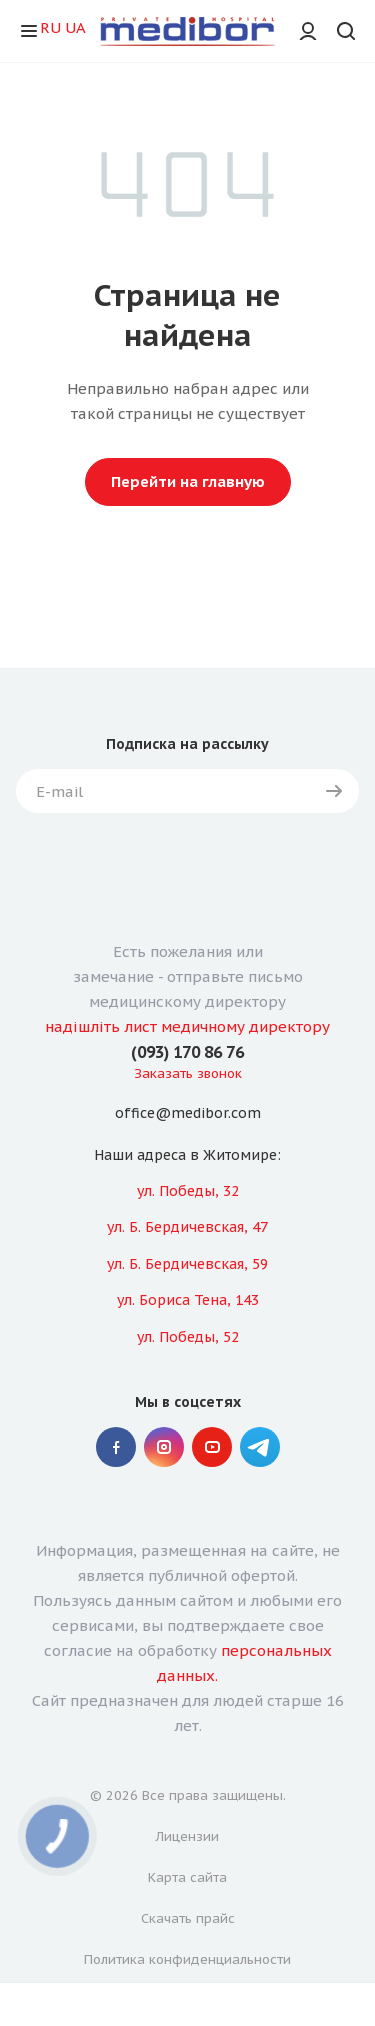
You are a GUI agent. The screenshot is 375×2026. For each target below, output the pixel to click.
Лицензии (187, 1836)
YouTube (212, 1447)
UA (75, 27)
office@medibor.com (188, 1114)
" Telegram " (260, 1447)
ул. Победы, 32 (188, 1191)
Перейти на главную (188, 481)
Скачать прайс (188, 1918)
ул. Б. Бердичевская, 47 (187, 1227)
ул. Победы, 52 (188, 1337)
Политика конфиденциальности (187, 1959)
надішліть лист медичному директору (187, 1026)
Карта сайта (187, 1877)
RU (50, 27)
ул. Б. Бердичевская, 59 (187, 1264)
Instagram (164, 1447)
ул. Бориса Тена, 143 (188, 1300)
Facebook (116, 1447)
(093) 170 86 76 (187, 1052)
